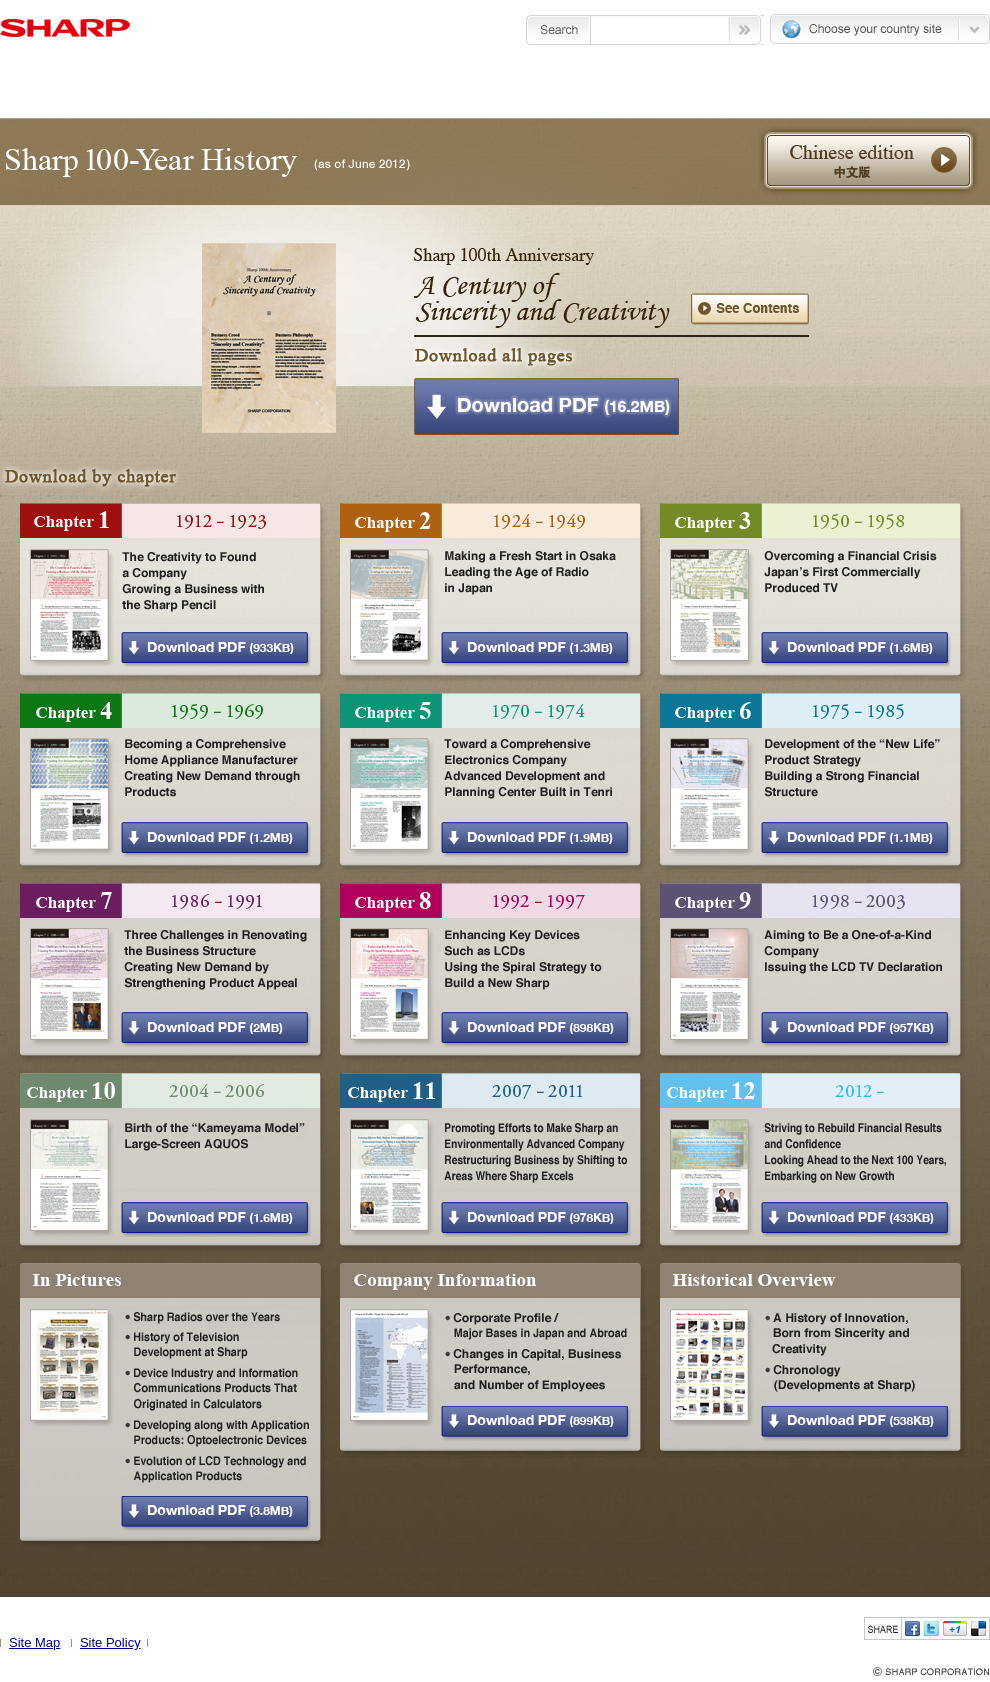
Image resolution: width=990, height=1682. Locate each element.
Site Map (34, 1642)
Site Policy (110, 1642)
